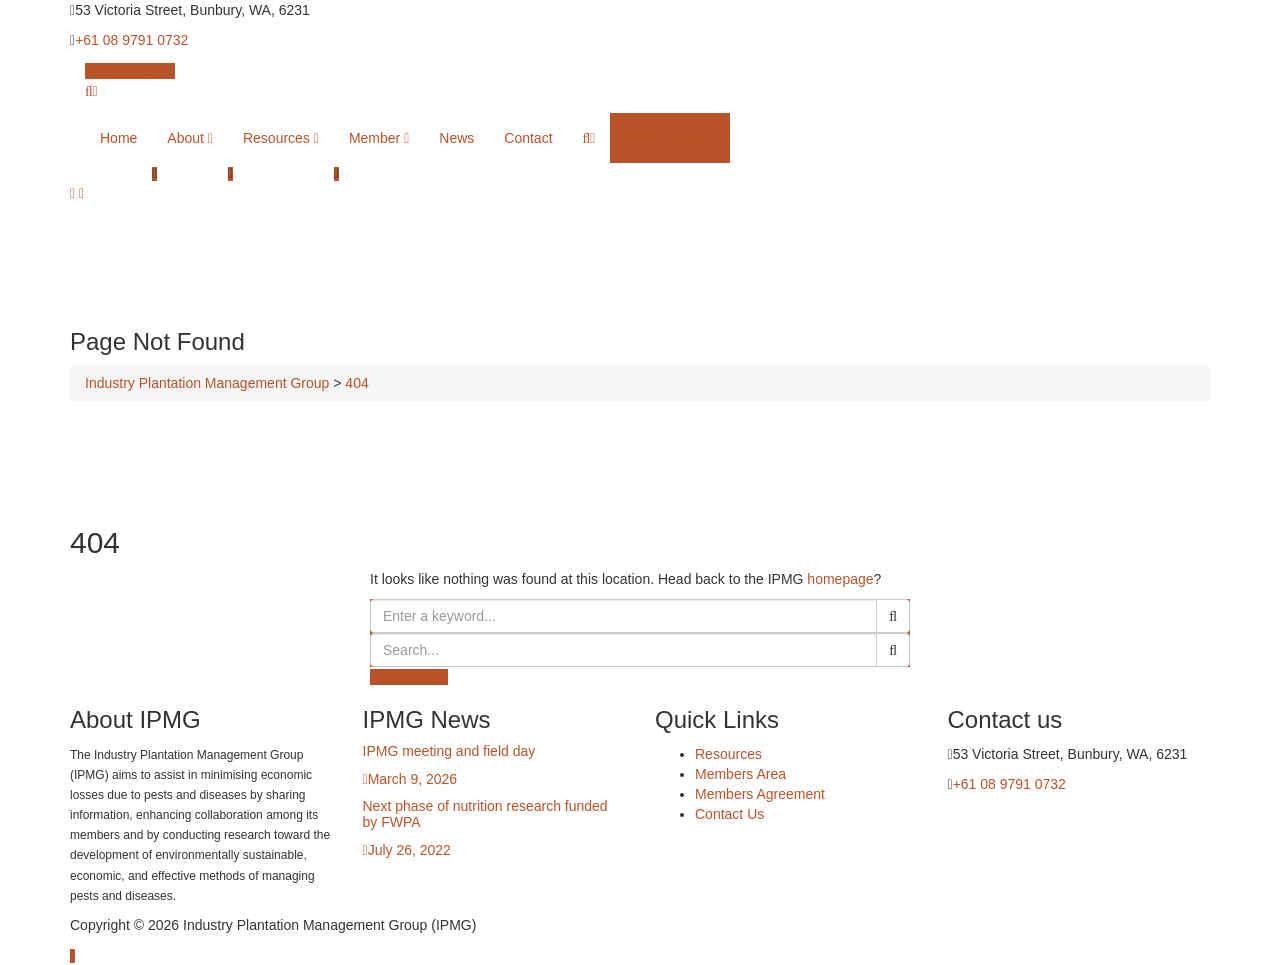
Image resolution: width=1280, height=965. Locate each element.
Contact (528, 138)
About (190, 138)
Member (379, 138)
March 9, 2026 (413, 779)
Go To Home (409, 677)
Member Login (130, 71)
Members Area (740, 774)
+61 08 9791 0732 (131, 40)
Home (118, 138)
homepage (840, 579)
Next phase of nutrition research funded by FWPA (485, 813)
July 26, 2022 (409, 850)
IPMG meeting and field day (449, 751)
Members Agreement (760, 794)
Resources (281, 138)
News (456, 138)
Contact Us (729, 814)
